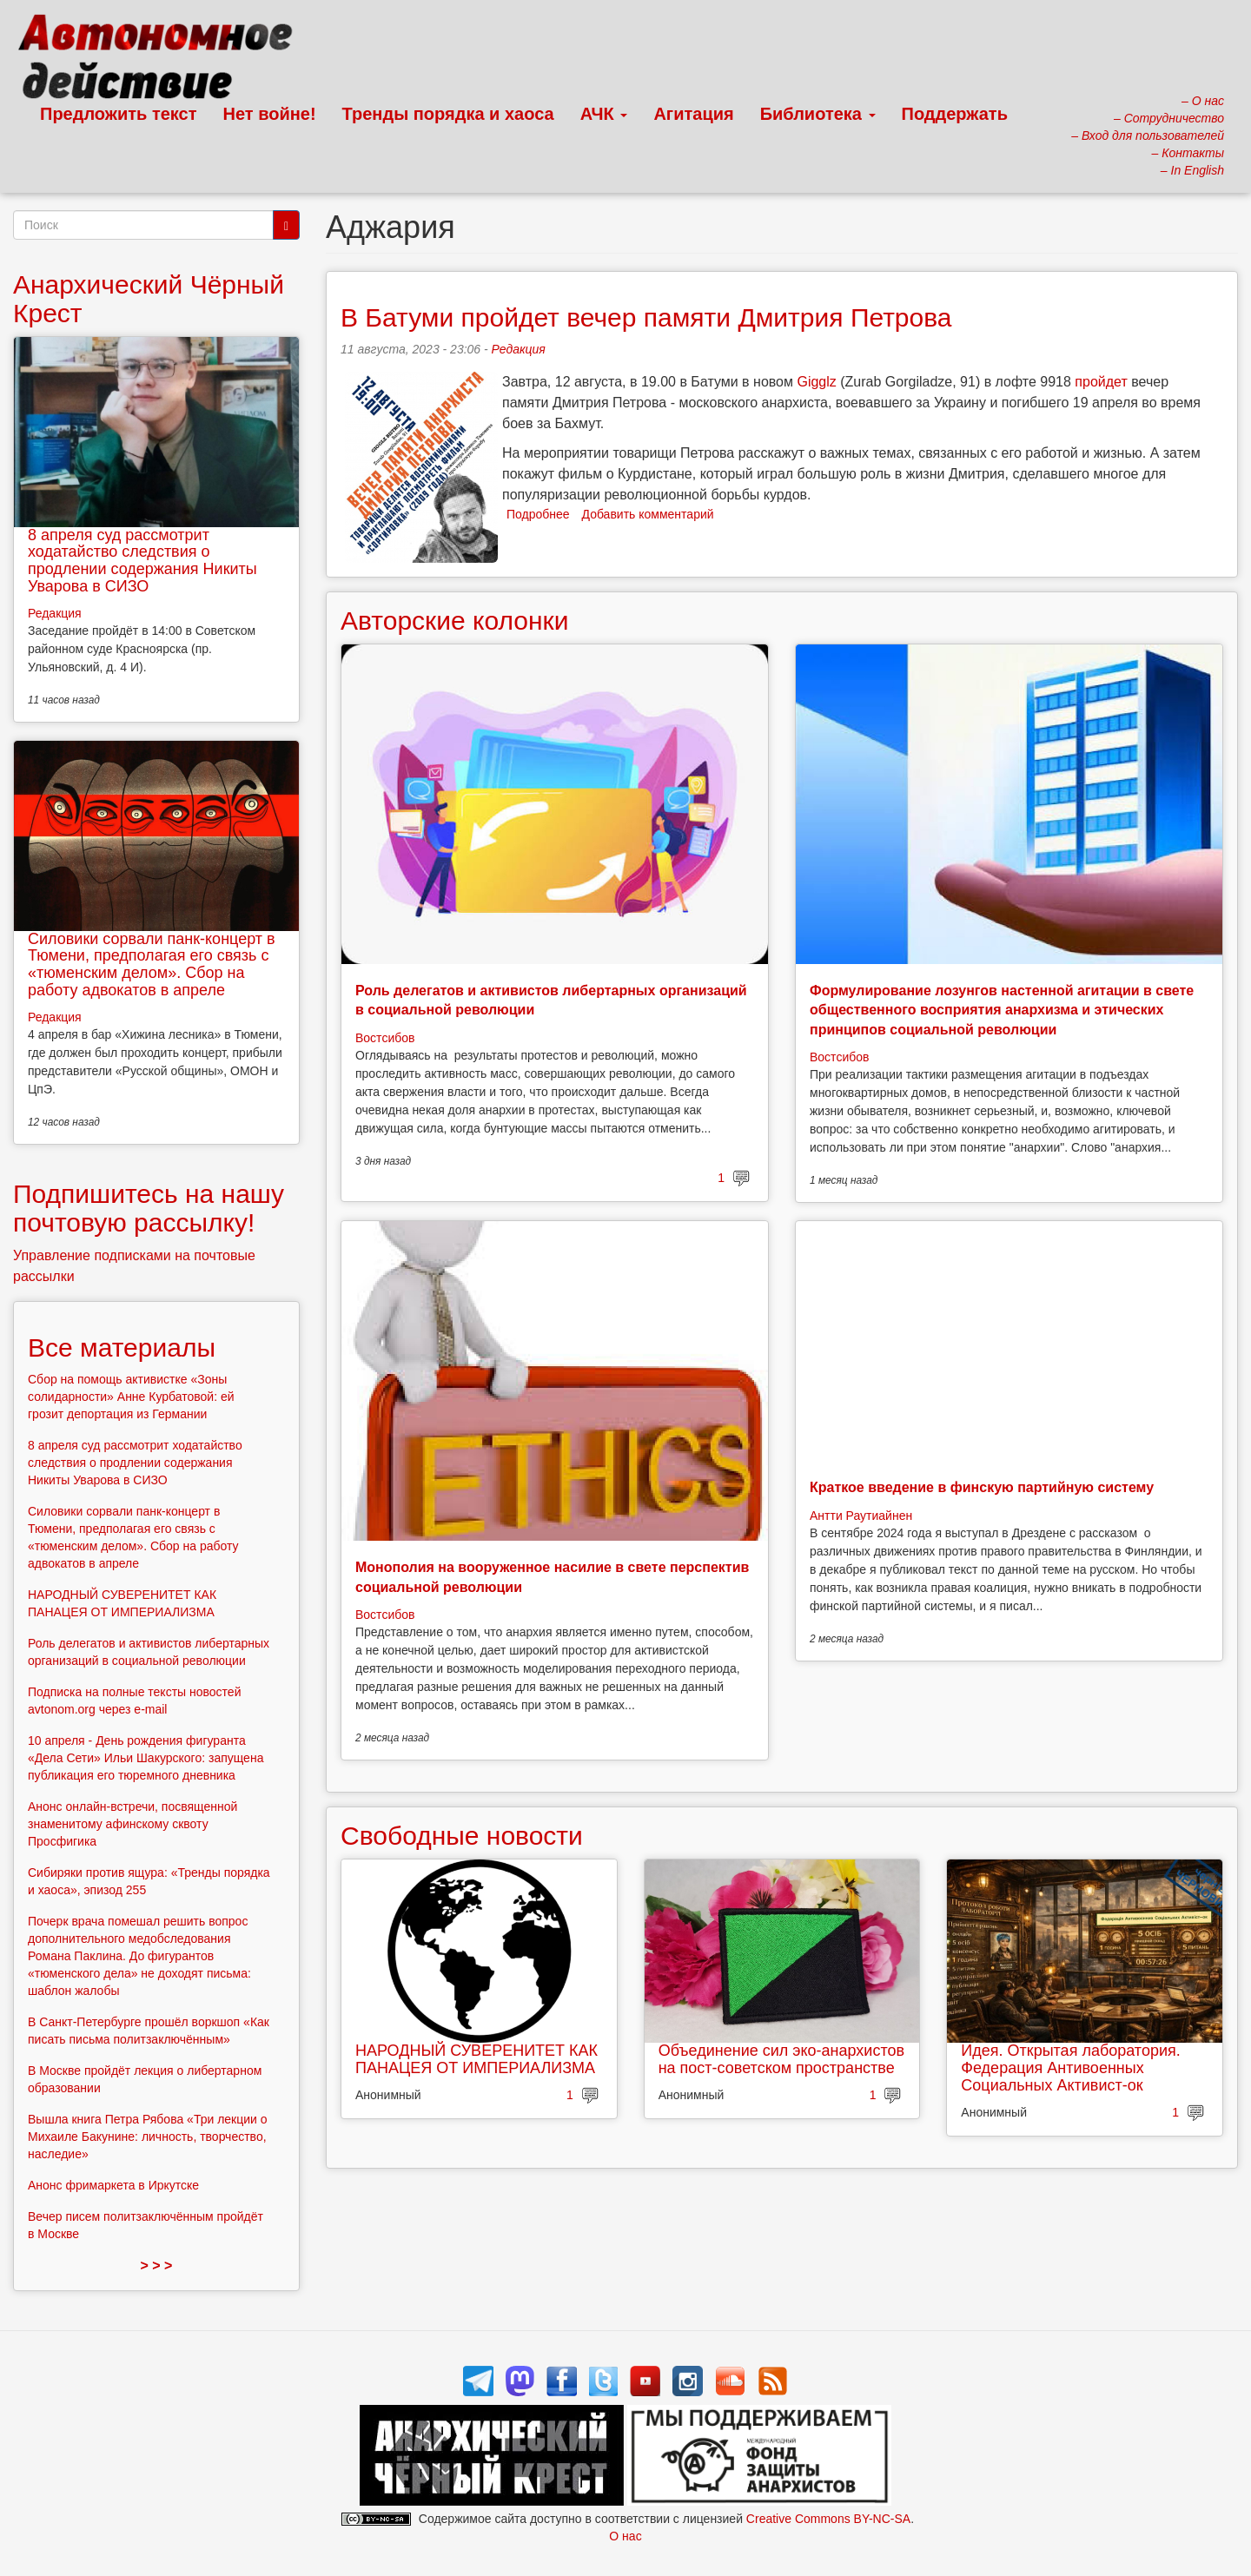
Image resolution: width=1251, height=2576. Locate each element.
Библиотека (818, 113)
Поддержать (955, 113)
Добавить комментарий (648, 514)
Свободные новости (462, 1835)
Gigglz (816, 381)
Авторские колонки (454, 620)
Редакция (519, 349)
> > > (157, 2265)
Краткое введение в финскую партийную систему (982, 1487)
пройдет (1101, 381)
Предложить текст (118, 113)
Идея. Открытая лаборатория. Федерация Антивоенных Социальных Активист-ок (1070, 2068)
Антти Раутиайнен (861, 1515)
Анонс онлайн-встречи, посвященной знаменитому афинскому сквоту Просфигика (132, 1824)
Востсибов (384, 1038)
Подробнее (538, 514)
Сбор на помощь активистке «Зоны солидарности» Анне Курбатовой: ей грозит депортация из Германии (131, 1396)
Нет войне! (269, 113)
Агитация (693, 113)
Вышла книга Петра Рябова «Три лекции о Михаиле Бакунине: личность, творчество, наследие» (148, 2136)
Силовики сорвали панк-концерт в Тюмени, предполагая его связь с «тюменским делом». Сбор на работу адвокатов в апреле (151, 964)
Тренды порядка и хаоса (448, 113)
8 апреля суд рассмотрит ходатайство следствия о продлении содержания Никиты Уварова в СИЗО (142, 560)
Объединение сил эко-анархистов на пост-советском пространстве (781, 2059)
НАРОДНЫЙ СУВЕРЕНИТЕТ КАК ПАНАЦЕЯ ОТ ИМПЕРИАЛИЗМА (476, 2059)
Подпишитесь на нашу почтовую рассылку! (148, 1208)
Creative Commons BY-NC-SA (828, 2519)
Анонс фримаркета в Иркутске (113, 2185)
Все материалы (121, 1347)
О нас (625, 2536)
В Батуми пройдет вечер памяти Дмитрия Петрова (646, 317)
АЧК (604, 113)
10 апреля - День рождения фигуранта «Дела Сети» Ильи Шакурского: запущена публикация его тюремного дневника (145, 1758)
